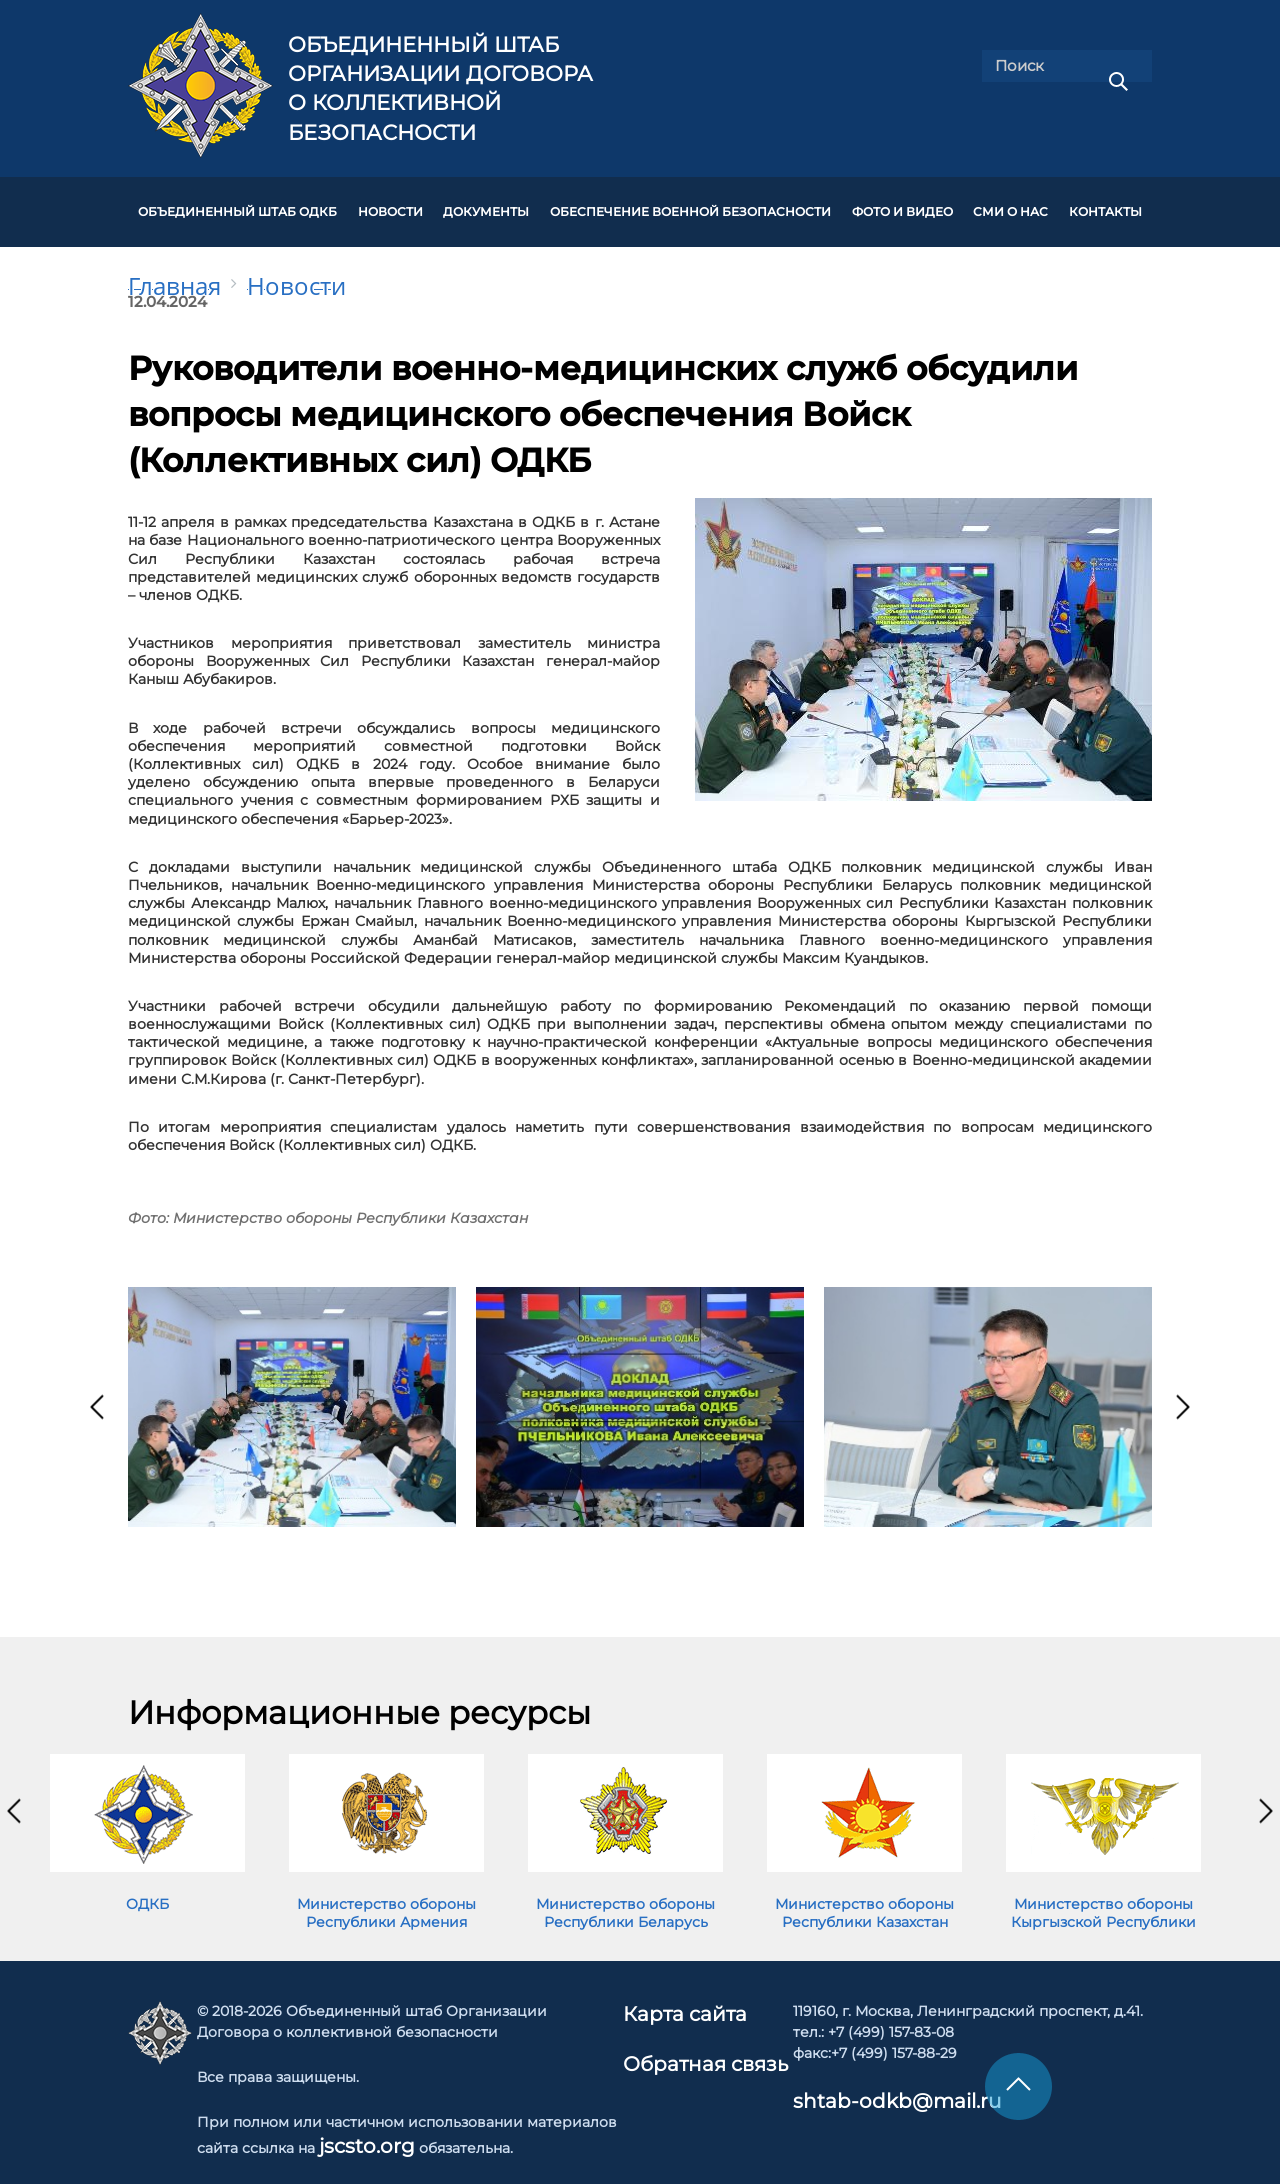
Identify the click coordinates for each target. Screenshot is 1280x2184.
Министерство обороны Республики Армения (386, 1893)
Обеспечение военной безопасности (690, 202)
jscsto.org (364, 2123)
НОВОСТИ (390, 202)
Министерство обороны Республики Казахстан (864, 1893)
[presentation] (97, 1387)
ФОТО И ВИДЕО (902, 202)
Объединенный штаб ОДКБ (237, 202)
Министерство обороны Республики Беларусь (625, 1893)
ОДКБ (147, 1884)
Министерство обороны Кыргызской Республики (1103, 1893)
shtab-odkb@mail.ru (845, 2078)
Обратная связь (702, 2036)
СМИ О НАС (1010, 202)
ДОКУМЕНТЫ (486, 202)
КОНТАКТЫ (1105, 202)
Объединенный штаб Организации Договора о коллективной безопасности (440, 88)
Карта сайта (689, 1991)
